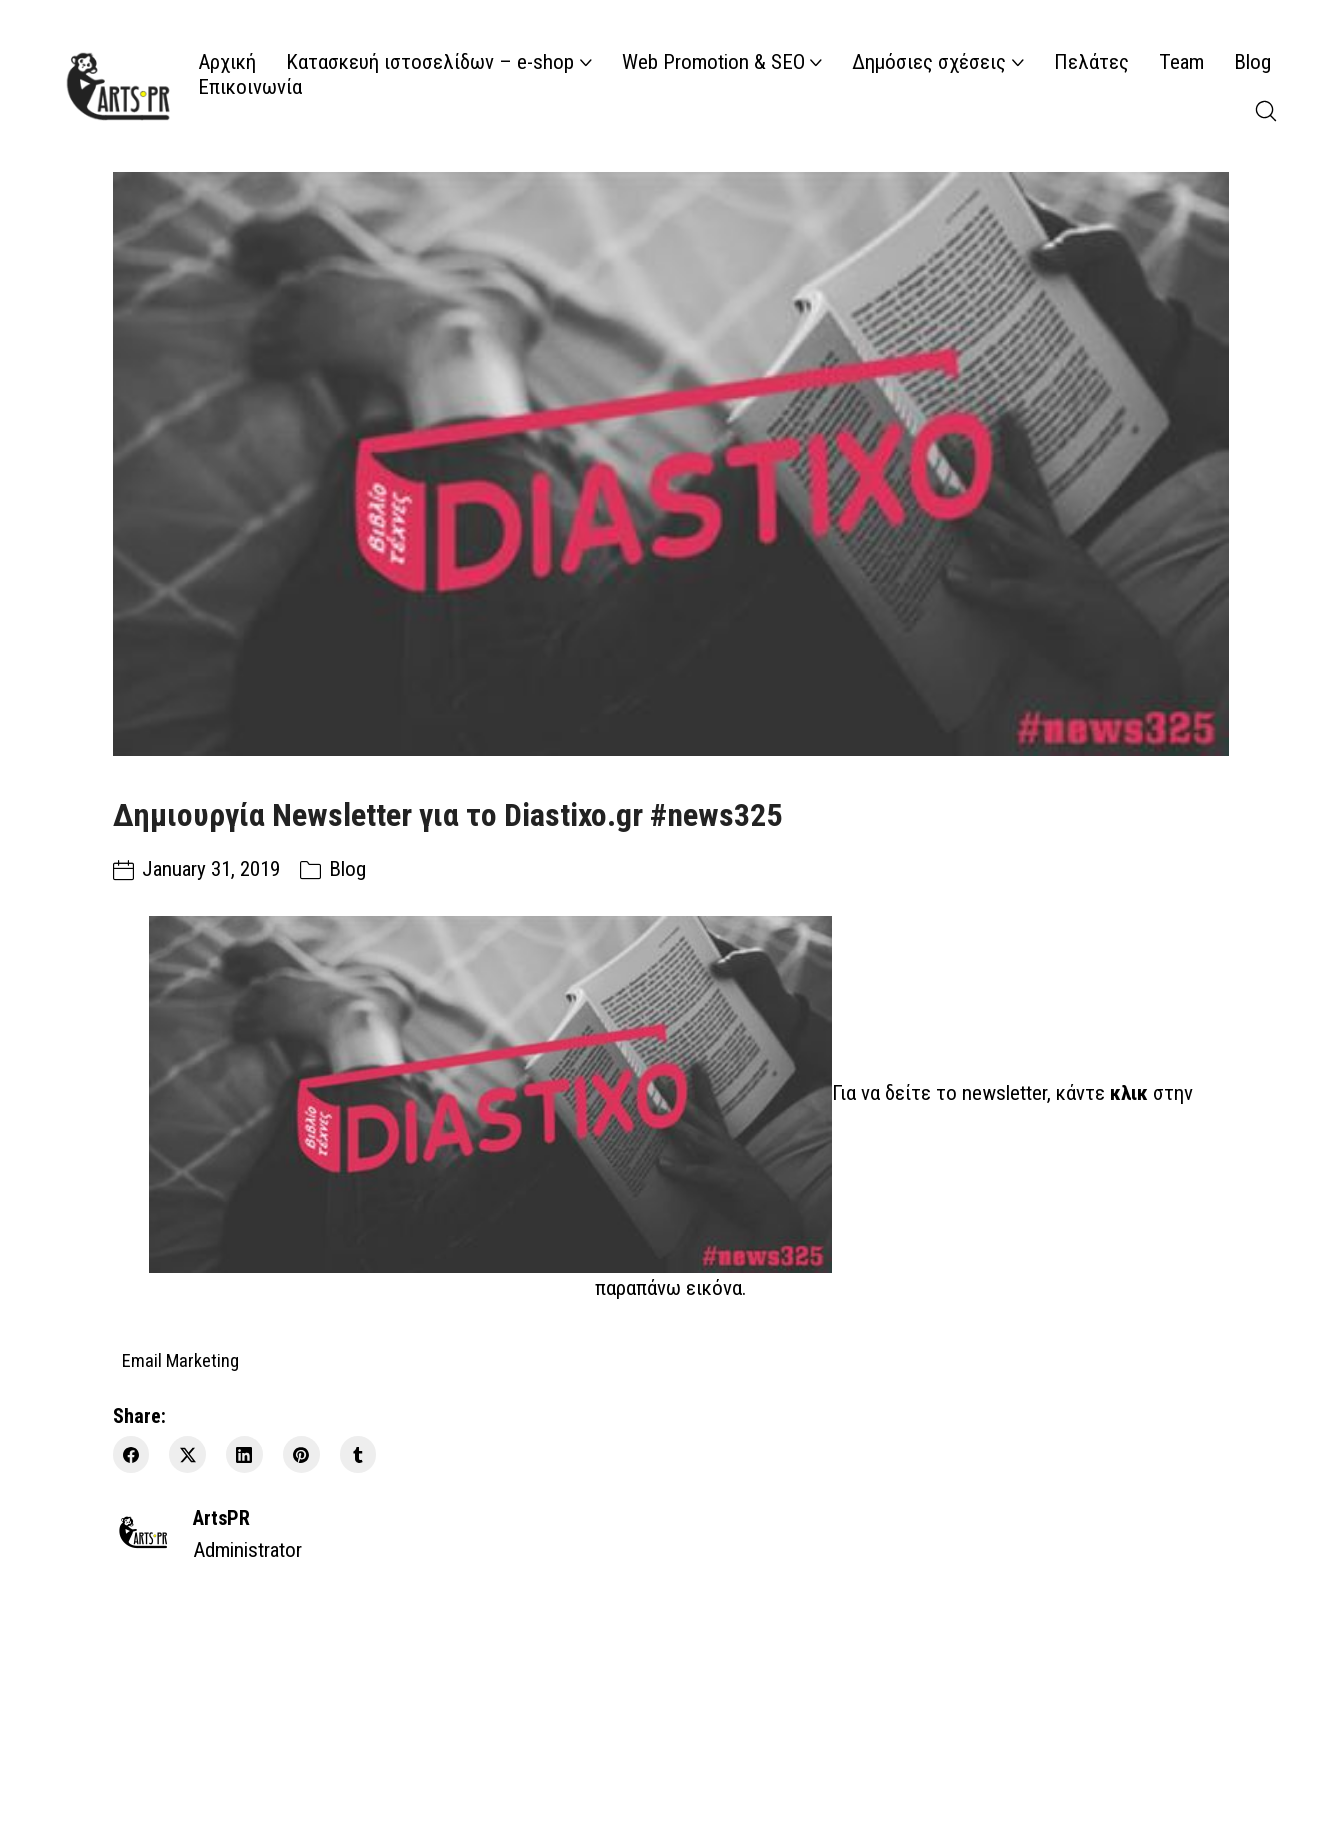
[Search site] (1266, 111)
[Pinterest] (301, 1454)
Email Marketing (180, 1360)
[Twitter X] (187, 1454)
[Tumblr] (358, 1454)
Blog (347, 869)
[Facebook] (131, 1454)
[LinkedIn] (244, 1454)
